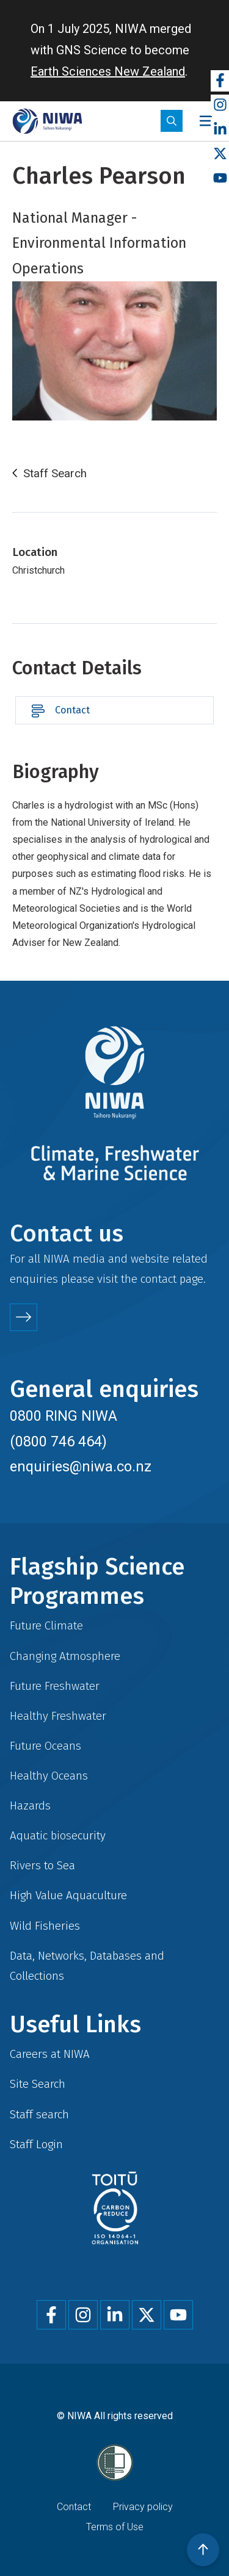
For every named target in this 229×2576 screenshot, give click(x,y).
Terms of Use (115, 2527)
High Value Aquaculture (68, 1895)
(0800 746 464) (58, 1441)
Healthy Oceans (49, 1776)
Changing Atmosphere (65, 1656)
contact (158, 1279)
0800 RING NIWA (63, 1415)
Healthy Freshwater (58, 1716)
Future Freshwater (55, 1686)
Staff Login (36, 2144)
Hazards (30, 1806)
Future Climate (46, 1625)
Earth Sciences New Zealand (108, 71)
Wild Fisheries (45, 1926)
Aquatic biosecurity (58, 1835)
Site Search (37, 2084)
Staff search (39, 2114)
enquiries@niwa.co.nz (80, 1466)
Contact (72, 710)
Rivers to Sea (42, 1865)
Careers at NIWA (50, 2054)
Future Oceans (45, 1746)
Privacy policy (143, 2507)
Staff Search (55, 473)
